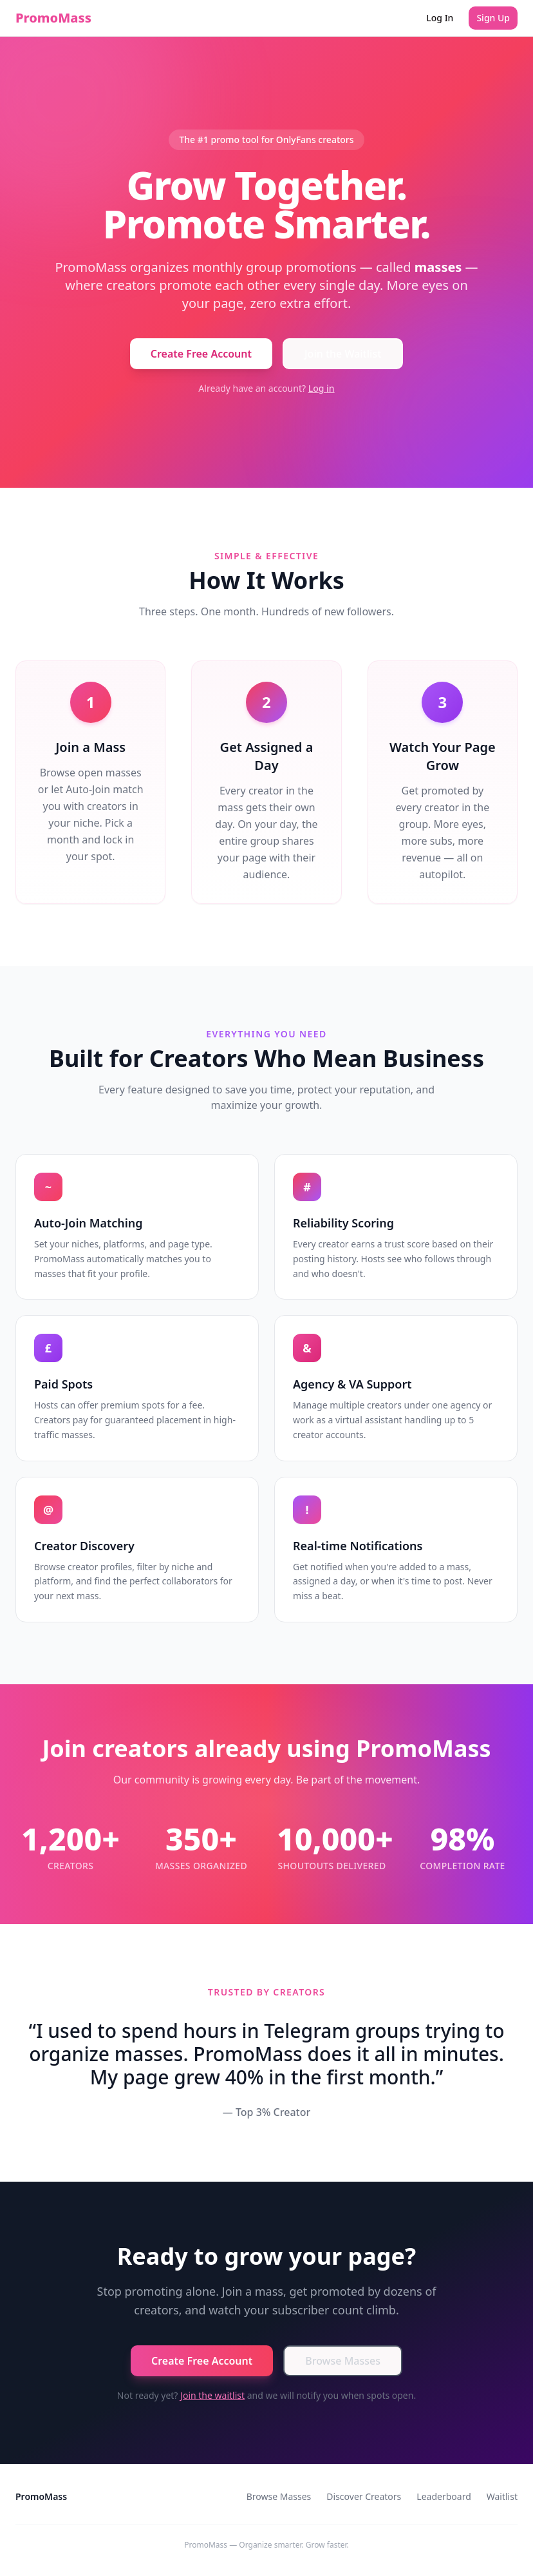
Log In (439, 18)
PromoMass (53, 17)
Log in (321, 388)
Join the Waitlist (342, 354)
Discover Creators (363, 2496)
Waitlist (502, 2496)
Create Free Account (201, 354)
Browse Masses (342, 2361)
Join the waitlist (212, 2395)
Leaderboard (443, 2496)
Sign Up (493, 18)
